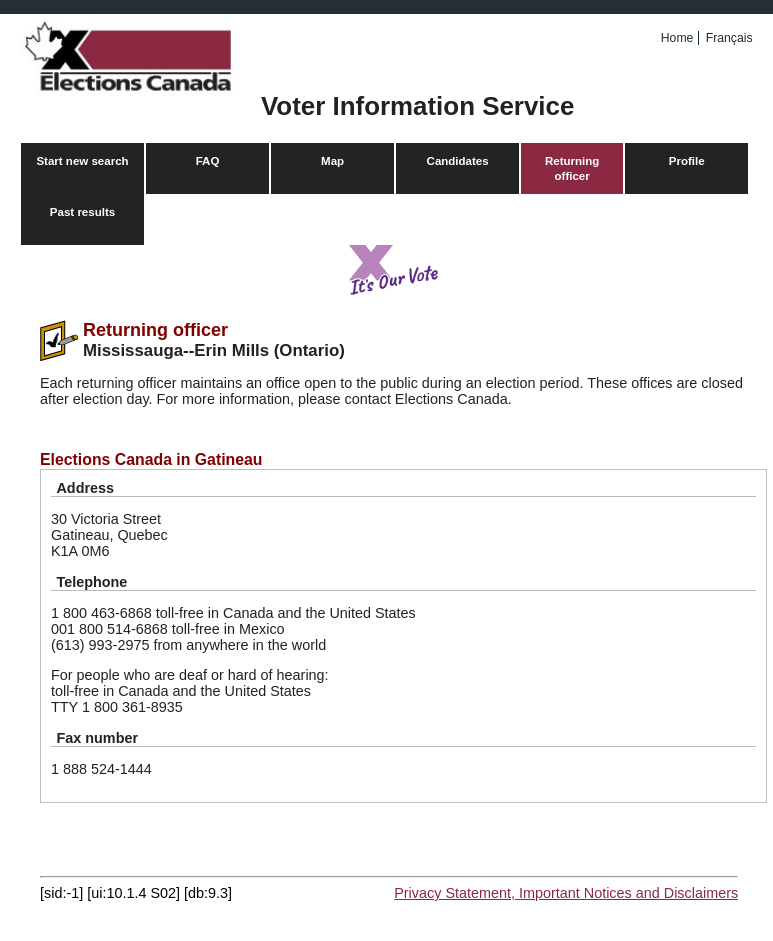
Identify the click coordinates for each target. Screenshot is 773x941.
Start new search (82, 161)
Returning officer (572, 168)
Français (729, 38)
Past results (82, 212)
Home (677, 38)
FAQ (208, 161)
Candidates (458, 161)
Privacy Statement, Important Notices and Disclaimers (566, 893)
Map (332, 161)
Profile (687, 161)
